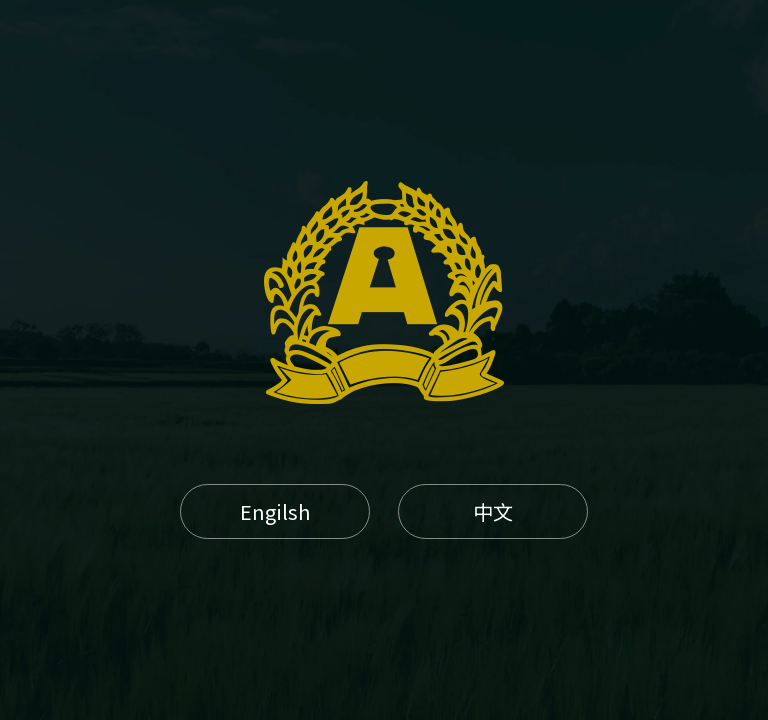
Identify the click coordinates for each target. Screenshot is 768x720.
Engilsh (275, 511)
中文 (493, 511)
